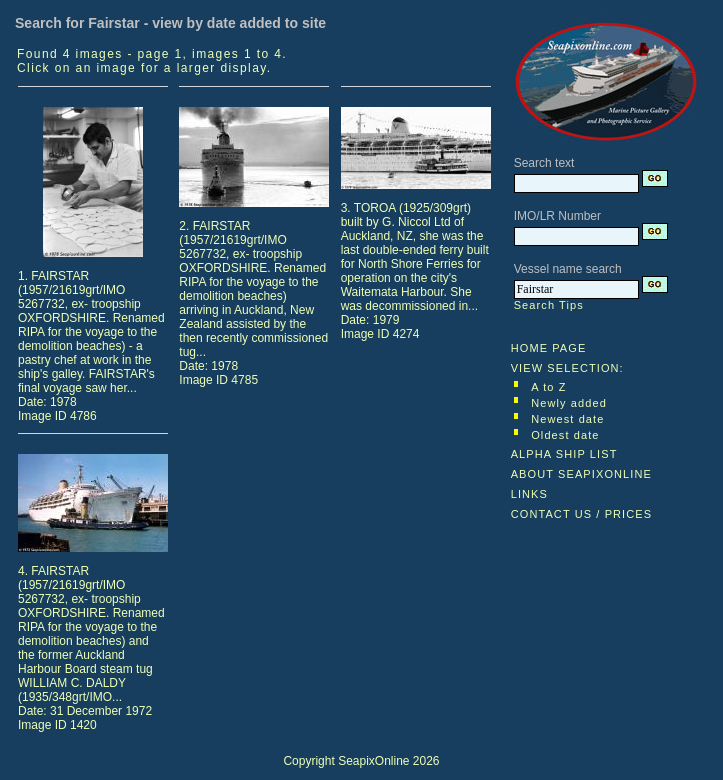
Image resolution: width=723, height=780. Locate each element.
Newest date (567, 419)
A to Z (548, 387)
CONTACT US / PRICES (582, 514)
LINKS (529, 494)
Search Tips (549, 305)
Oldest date (565, 435)
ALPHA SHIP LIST (564, 454)
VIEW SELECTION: (567, 368)
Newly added (569, 403)
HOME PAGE (549, 348)
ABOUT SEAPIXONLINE (581, 474)
